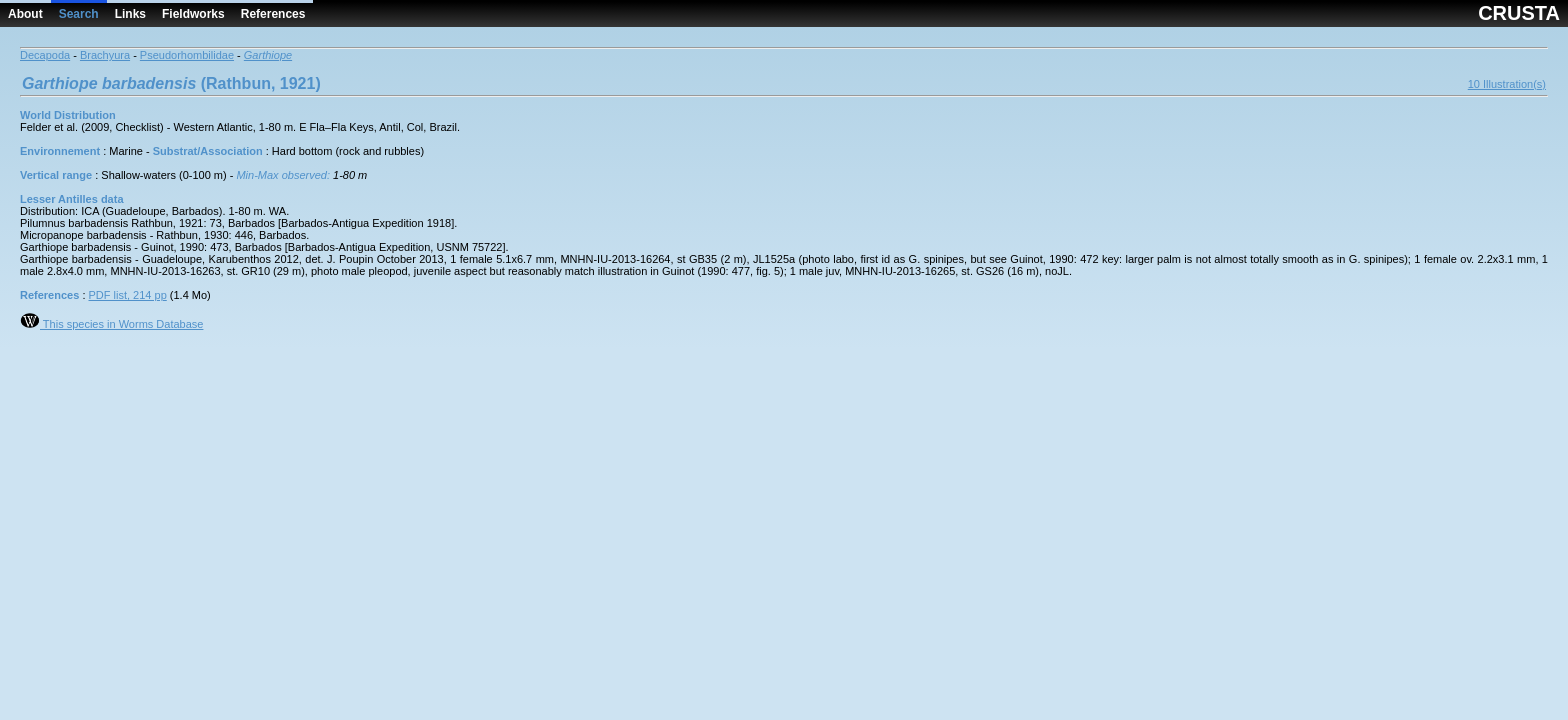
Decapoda (45, 55)
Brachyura (105, 55)
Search (79, 14)
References (273, 14)
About (25, 14)
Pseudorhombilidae (187, 55)
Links (130, 14)
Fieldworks (193, 14)
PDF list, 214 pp (128, 295)
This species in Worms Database (111, 324)
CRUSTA (1519, 13)
